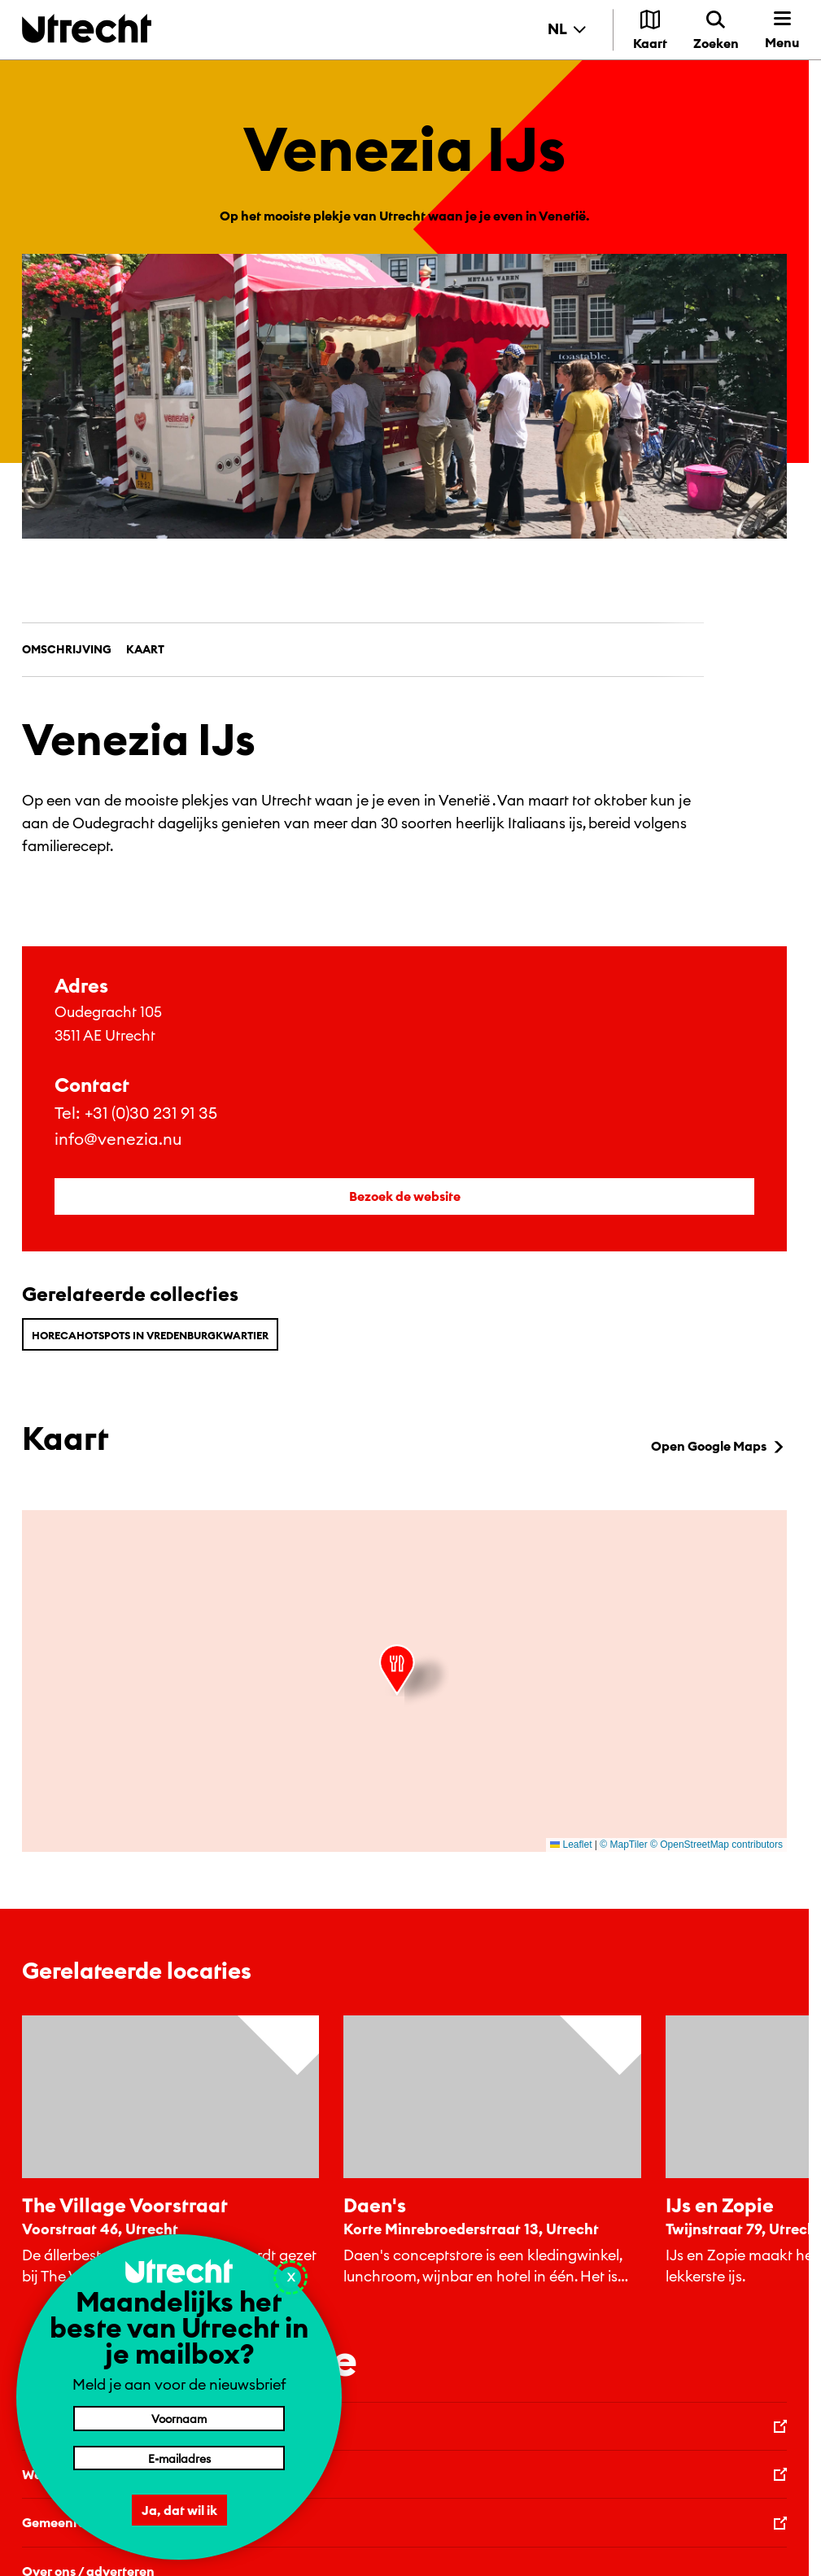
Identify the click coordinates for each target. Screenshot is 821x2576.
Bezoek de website (405, 1196)
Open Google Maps (719, 1446)
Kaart (145, 649)
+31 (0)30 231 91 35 (151, 1112)
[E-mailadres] (179, 2458)
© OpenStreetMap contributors (716, 1844)
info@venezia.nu (118, 1139)
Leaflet (571, 1844)
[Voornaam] (179, 2418)
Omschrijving (66, 649)
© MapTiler (623, 1844)
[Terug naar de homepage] (86, 28)
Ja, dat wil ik (179, 2510)
